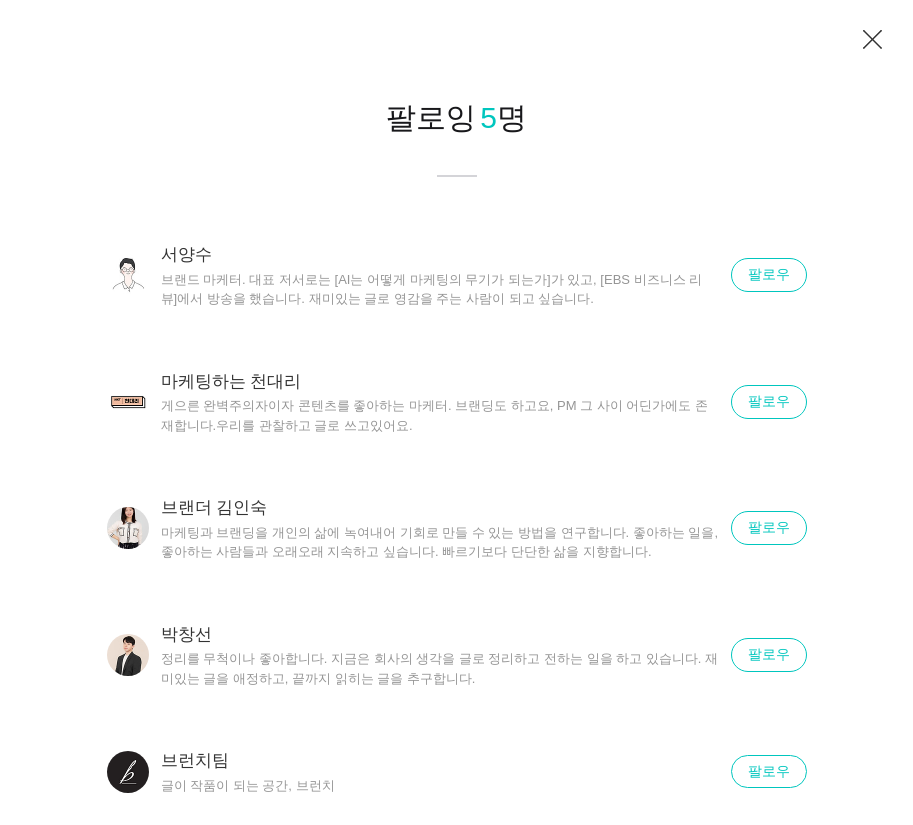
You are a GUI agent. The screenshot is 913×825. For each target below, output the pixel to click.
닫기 (873, 40)
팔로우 (769, 274)
